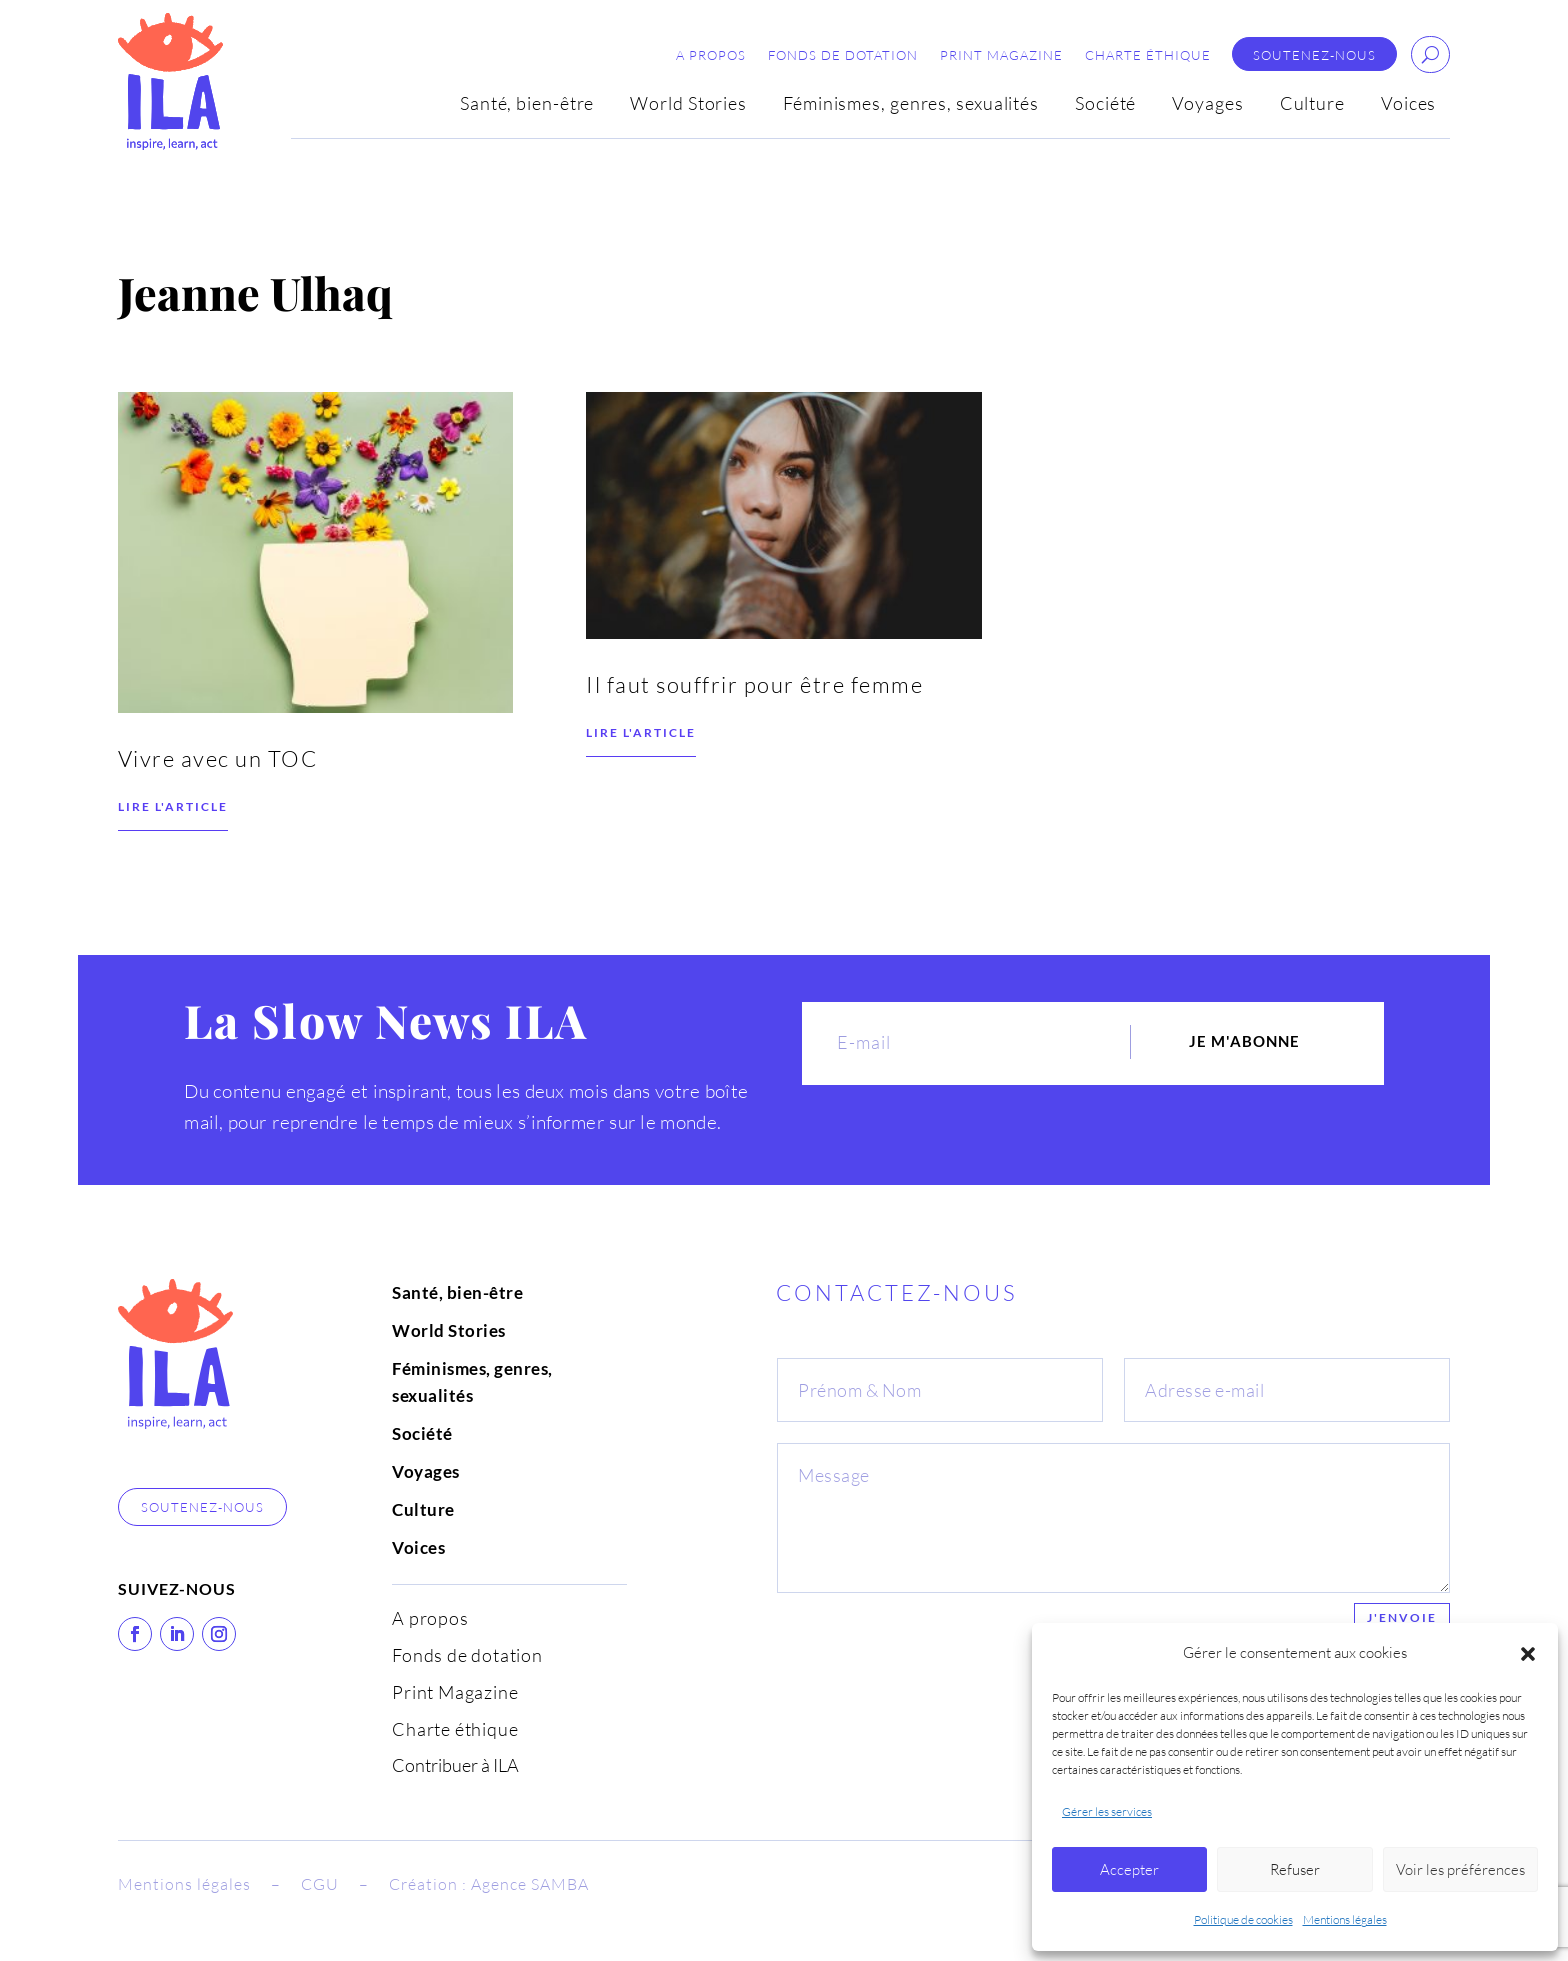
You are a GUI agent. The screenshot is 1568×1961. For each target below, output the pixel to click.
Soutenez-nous (1314, 55)
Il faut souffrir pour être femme (754, 730)
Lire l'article (173, 852)
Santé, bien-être (527, 105)
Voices (1408, 105)
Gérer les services (1107, 1811)
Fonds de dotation (843, 55)
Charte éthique (1148, 55)
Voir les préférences (1460, 1869)
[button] (1528, 1654)
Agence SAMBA (530, 1884)
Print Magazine (1001, 55)
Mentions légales (1345, 1919)
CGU (320, 1884)
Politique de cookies (1243, 1919)
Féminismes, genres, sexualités (911, 105)
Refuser (1295, 1869)
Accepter (1129, 1869)
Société (1105, 105)
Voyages (1207, 105)
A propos (711, 55)
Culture (1312, 105)
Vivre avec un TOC (220, 804)
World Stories (688, 105)
